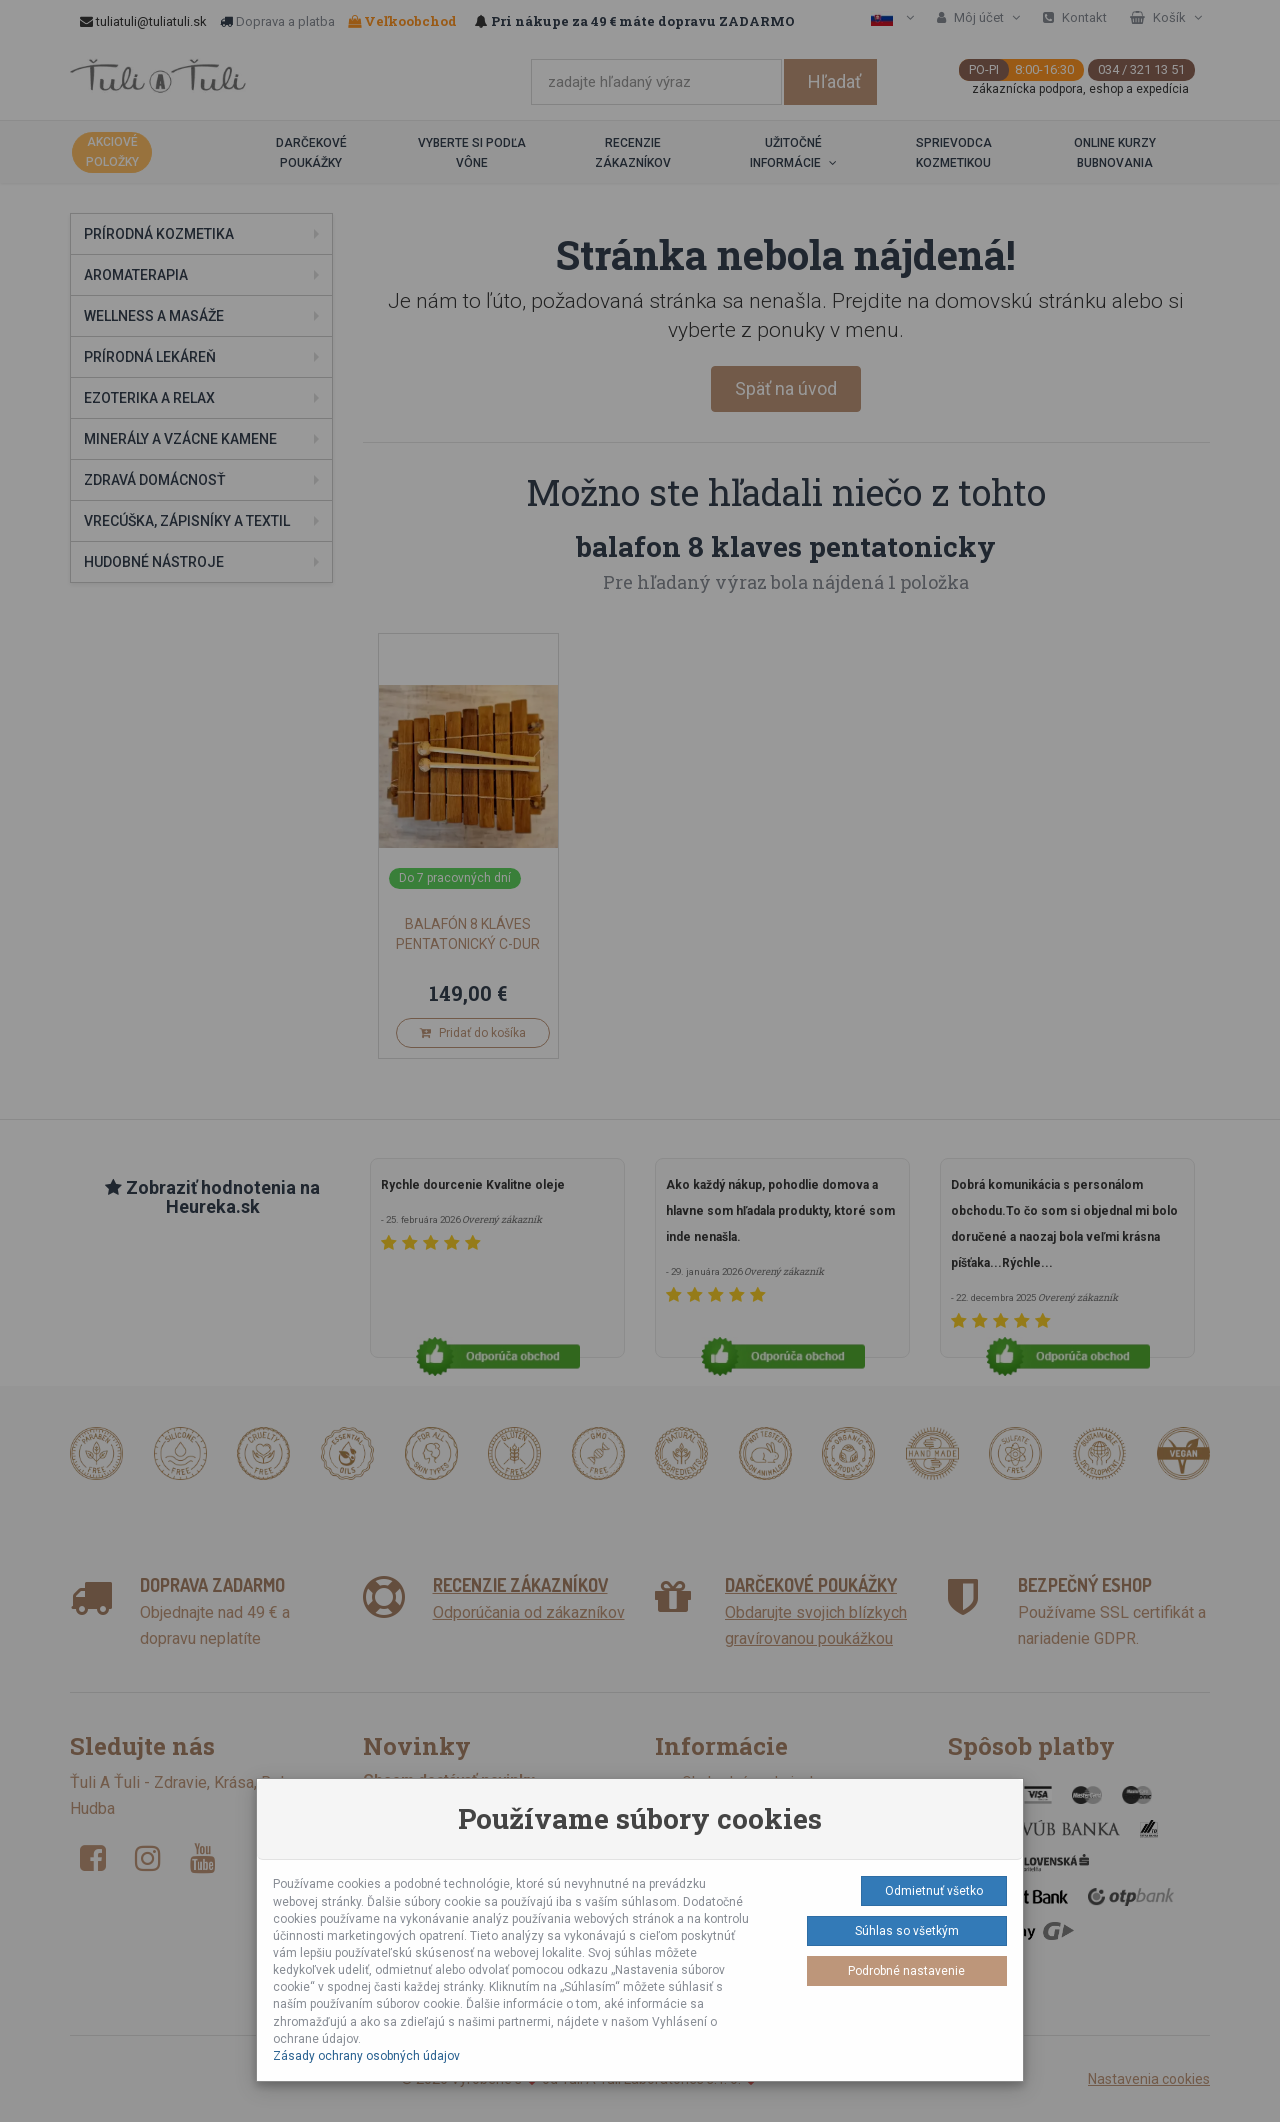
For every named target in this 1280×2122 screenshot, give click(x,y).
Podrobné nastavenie (906, 1971)
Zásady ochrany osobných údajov (366, 2056)
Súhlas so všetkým (907, 1931)
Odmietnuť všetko (934, 1891)
